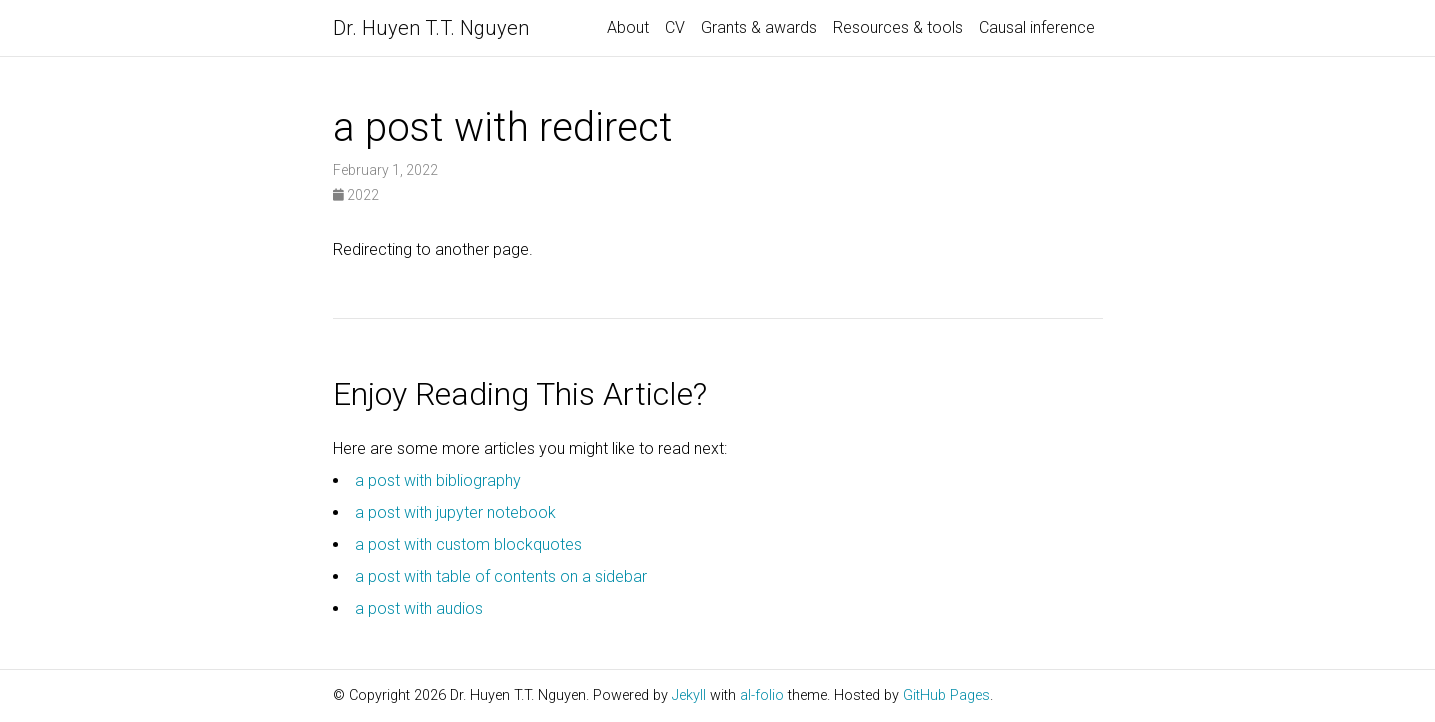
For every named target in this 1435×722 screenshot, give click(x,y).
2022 (356, 195)
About (628, 27)
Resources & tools (898, 27)
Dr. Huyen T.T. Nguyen (431, 28)
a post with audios (419, 608)
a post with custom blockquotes (468, 544)
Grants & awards (759, 27)
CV (675, 27)
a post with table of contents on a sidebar (501, 576)
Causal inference (1037, 27)
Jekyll (689, 695)
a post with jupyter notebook (455, 512)
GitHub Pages (946, 695)
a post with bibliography (438, 480)
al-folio (762, 695)
